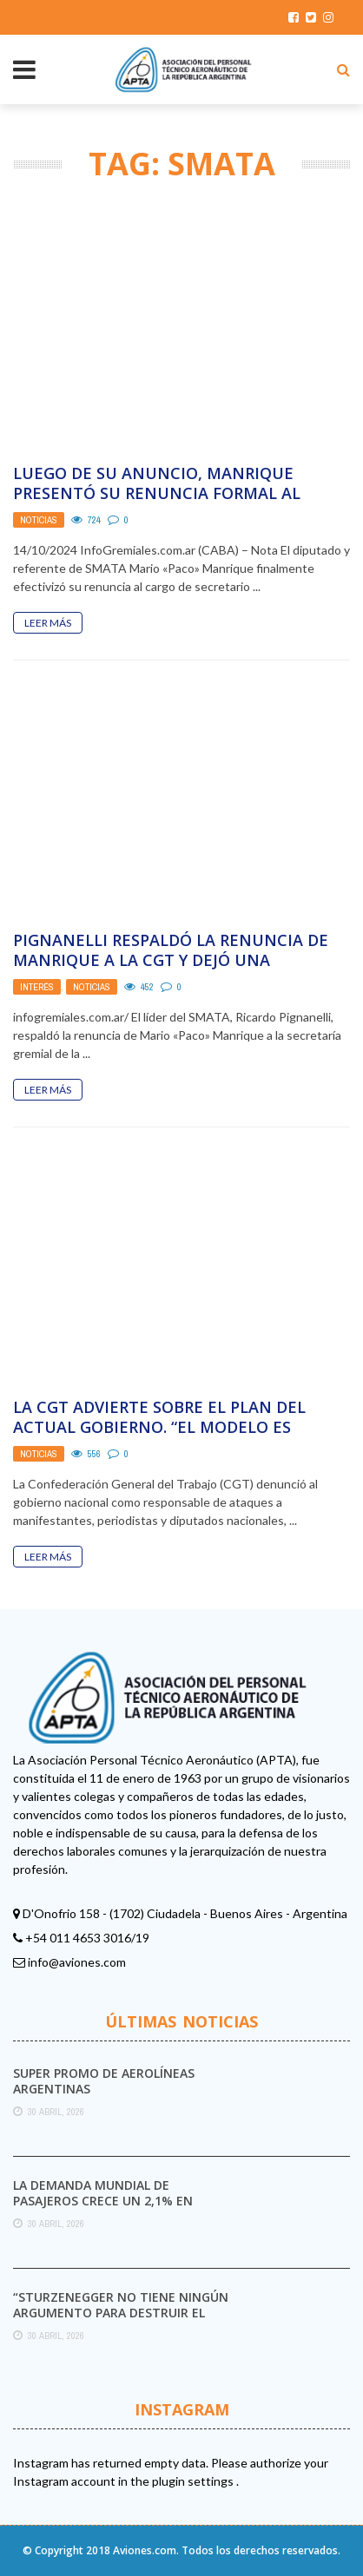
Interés (37, 987)
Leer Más (47, 622)
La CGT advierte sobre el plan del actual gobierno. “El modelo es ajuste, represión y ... (159, 1427)
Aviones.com (144, 2550)
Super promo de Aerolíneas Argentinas (104, 2081)
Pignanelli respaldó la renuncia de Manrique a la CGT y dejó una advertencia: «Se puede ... (170, 960)
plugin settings (194, 2481)
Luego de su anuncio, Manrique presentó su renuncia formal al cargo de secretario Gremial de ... (159, 493)
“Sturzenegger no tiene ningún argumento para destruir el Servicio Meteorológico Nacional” (120, 2321)
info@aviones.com (77, 1962)
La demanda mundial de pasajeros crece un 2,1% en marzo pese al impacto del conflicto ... (103, 2209)
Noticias (38, 520)
